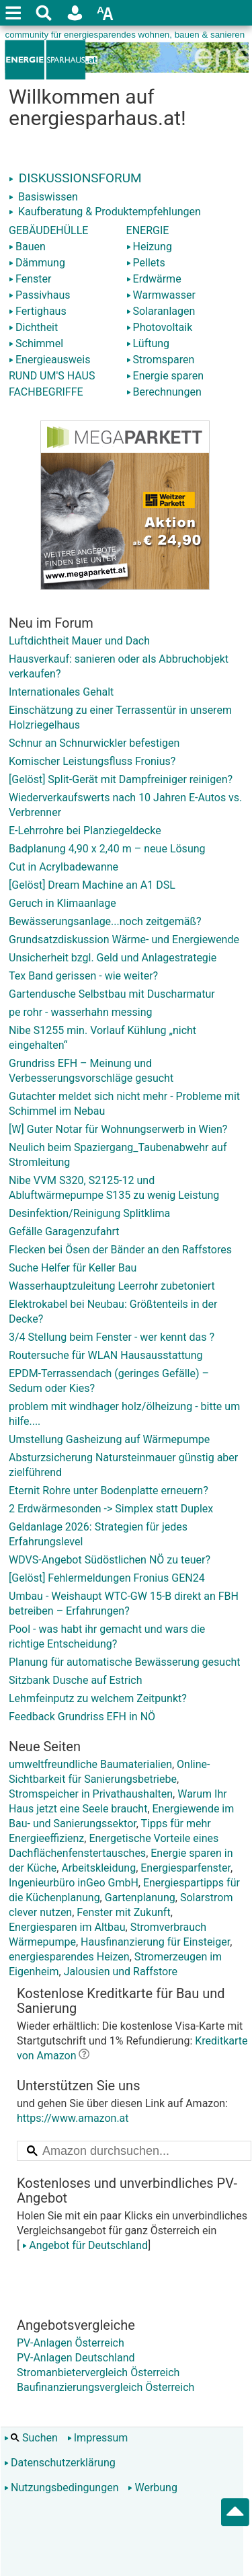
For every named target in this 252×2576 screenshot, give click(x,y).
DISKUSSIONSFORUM (75, 178)
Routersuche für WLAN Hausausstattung (106, 1355)
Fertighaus (38, 311)
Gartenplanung (140, 1897)
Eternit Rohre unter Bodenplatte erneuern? (108, 1490)
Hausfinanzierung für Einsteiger (155, 1942)
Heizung (149, 246)
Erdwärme (153, 278)
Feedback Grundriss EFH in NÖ (82, 1716)
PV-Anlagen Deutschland (76, 2357)
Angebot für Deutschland (83, 2245)
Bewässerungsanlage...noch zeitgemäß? (105, 921)
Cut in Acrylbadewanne (63, 866)
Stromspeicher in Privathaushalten (91, 1794)
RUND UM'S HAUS (52, 375)
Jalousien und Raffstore (120, 1971)
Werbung (152, 2487)
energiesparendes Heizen (69, 1956)
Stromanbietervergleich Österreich (98, 2372)
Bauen (27, 246)
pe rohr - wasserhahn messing (80, 1012)
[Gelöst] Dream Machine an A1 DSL (92, 885)
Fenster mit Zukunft (123, 1912)
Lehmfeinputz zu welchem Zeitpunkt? (98, 1698)
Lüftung (148, 343)
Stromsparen (160, 359)
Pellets (145, 262)
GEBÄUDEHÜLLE (48, 230)
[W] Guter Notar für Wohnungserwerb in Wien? (118, 1129)
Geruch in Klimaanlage (62, 903)
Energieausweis (49, 359)
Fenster (30, 278)
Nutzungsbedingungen (61, 2487)
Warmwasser (161, 295)
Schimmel (36, 343)
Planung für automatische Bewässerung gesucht (125, 1662)
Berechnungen (164, 391)
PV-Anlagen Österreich (70, 2342)
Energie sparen (165, 375)
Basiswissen (43, 196)
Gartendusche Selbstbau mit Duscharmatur (112, 994)
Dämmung (37, 262)
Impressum (97, 2437)
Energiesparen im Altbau (67, 1927)
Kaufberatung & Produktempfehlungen (105, 211)
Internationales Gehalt (61, 692)
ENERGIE (147, 230)
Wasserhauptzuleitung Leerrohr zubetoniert (112, 1286)
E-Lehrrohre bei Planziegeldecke (85, 830)
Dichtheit (33, 327)
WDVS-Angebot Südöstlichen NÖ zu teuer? (109, 1559)
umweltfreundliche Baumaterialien (90, 1764)
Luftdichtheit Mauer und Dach (79, 640)
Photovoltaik (159, 327)
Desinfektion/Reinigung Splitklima (89, 1213)
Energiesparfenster (185, 1868)
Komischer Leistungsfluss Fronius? (92, 761)
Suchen (31, 2437)
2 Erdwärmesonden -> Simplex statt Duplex (111, 1508)
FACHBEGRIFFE (46, 391)
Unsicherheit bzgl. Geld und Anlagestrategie (112, 957)
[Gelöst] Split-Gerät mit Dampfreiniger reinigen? (121, 779)
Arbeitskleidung (98, 1868)
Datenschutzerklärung (60, 2462)
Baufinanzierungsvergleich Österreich (105, 2387)
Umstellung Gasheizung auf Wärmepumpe (109, 1439)
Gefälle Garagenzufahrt (64, 1231)
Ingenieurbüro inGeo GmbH (73, 1882)
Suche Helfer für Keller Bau (72, 1267)
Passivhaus (39, 295)
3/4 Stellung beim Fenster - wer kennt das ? (111, 1337)
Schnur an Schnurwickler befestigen (94, 743)
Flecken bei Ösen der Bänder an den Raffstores (120, 1249)
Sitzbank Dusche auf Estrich (75, 1680)
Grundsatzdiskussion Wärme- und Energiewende (124, 939)
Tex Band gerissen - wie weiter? (83, 975)
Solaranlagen (161, 311)
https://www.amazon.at (73, 2118)
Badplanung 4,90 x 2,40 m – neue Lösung (107, 848)
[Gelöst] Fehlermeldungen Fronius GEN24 (107, 1578)
